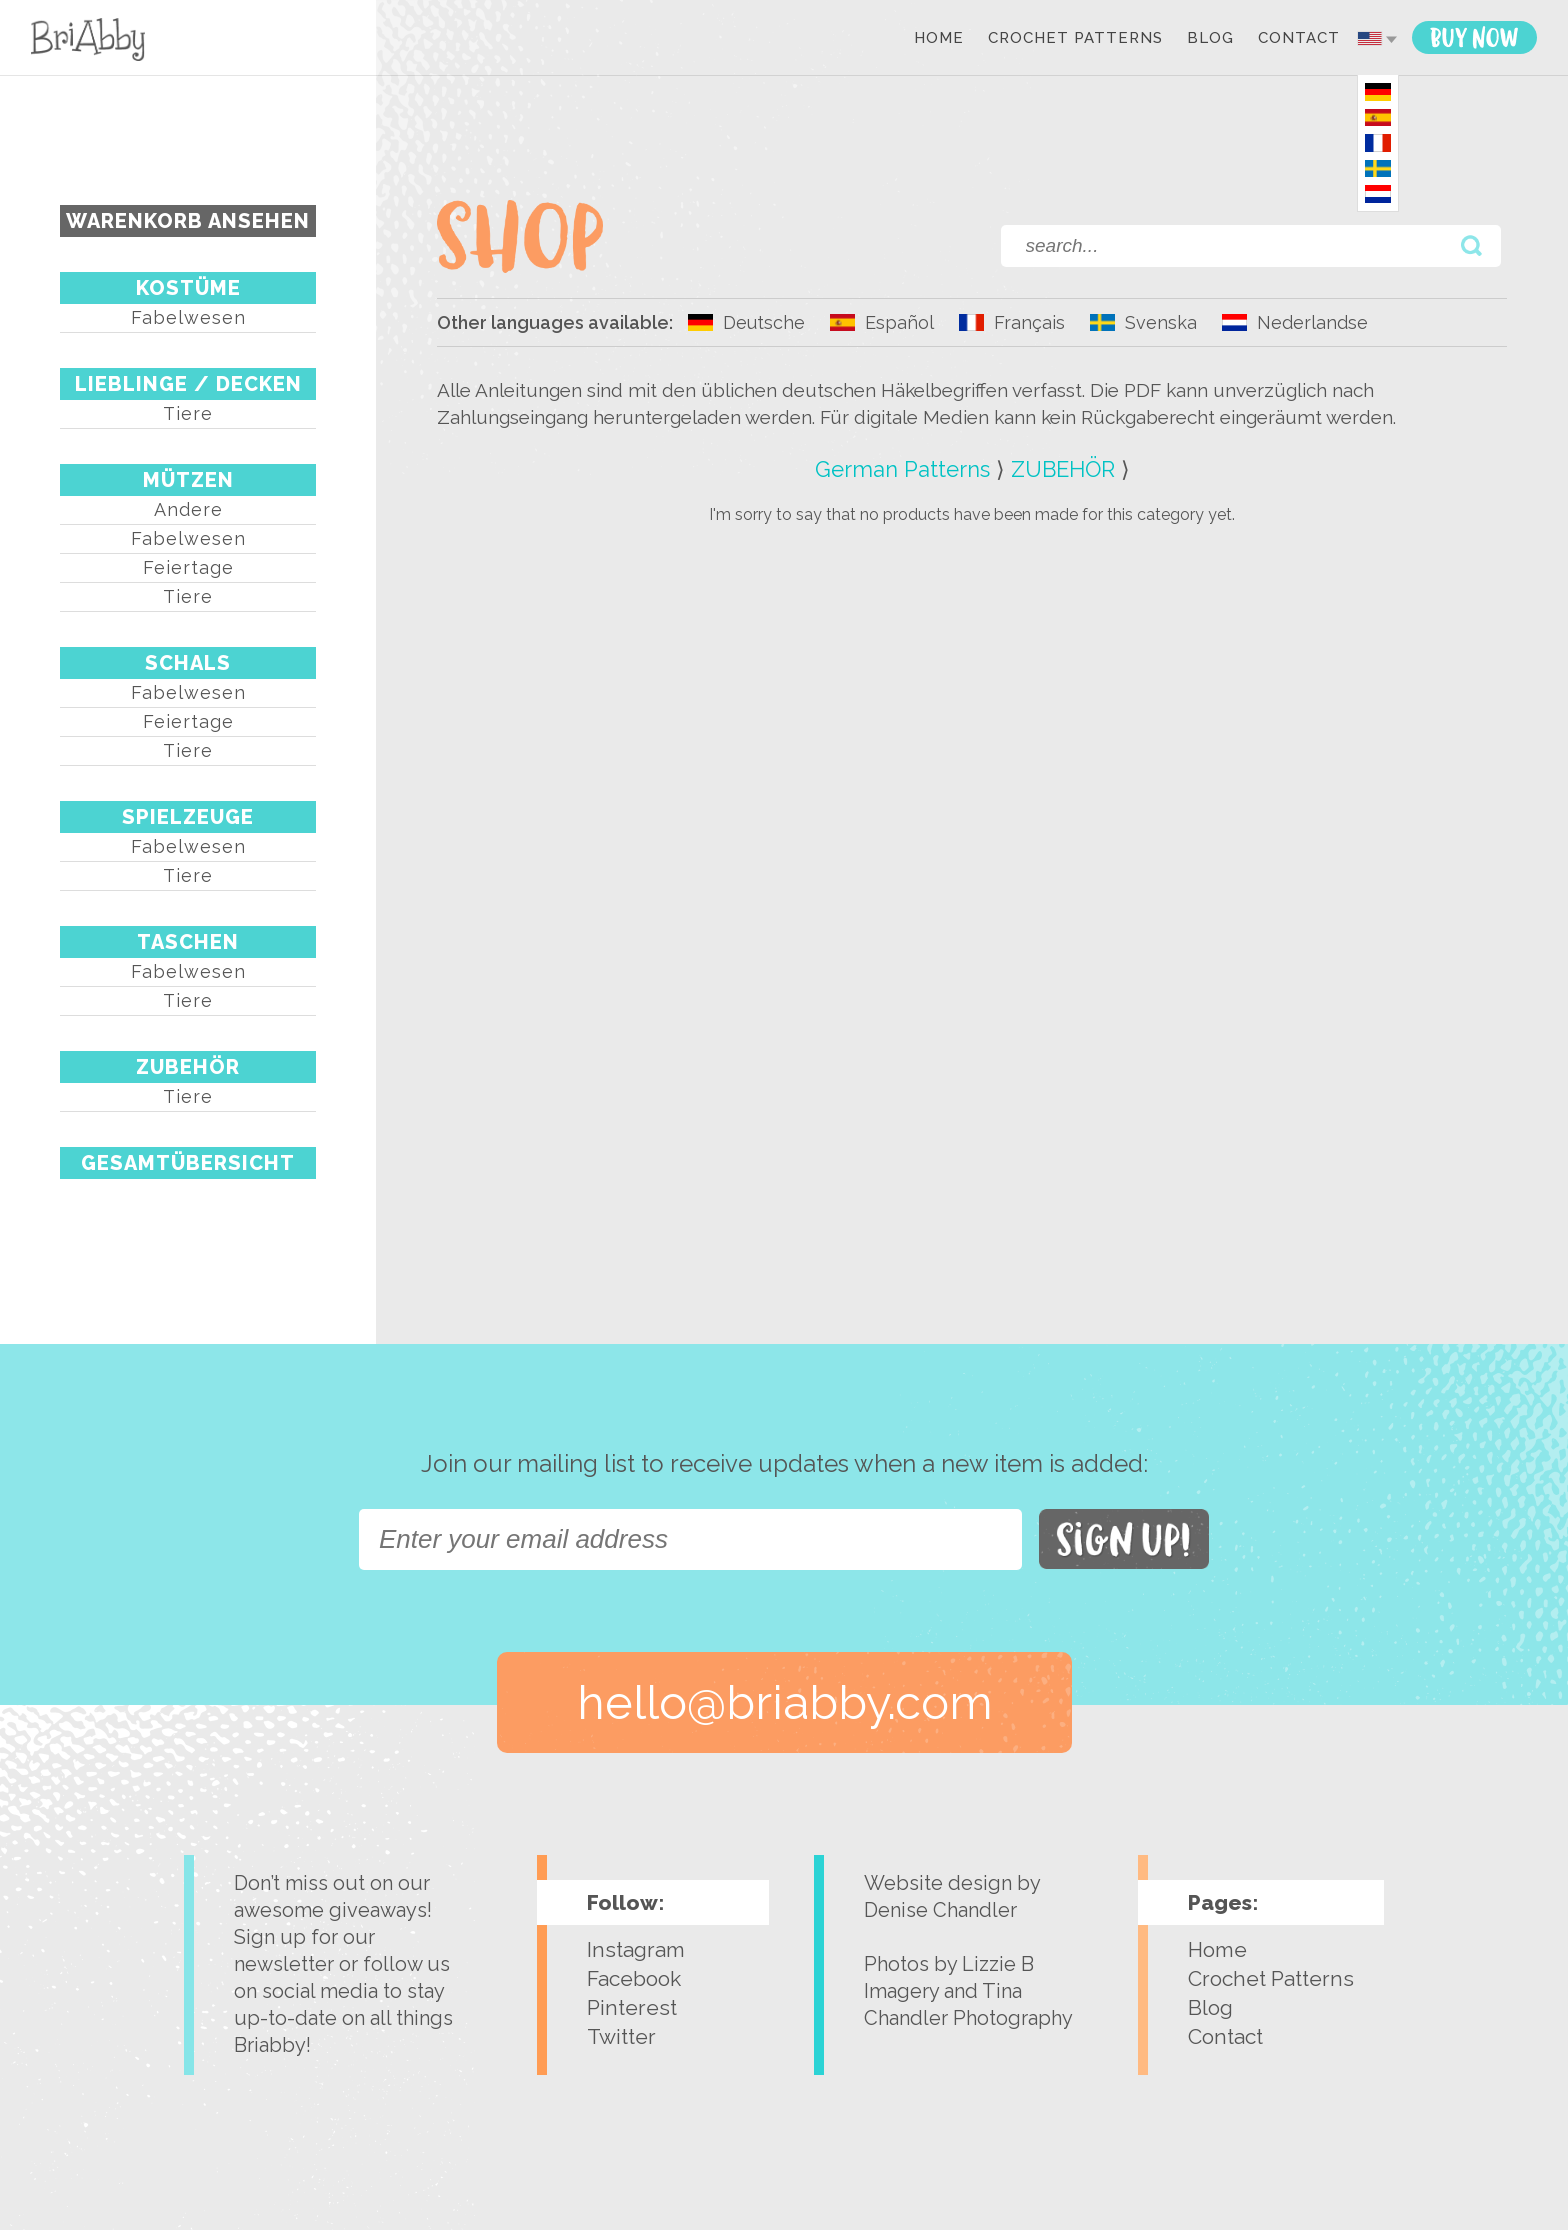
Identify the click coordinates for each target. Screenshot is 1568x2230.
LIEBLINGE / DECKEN (188, 384)
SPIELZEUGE (188, 817)
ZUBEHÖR (188, 1067)
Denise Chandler (940, 1910)
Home (939, 39)
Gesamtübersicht (188, 1163)
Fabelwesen (188, 317)
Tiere (188, 413)
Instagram (636, 1949)
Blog (1210, 39)
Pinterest (632, 2007)
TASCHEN (188, 942)
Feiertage (188, 567)
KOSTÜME (188, 288)
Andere (188, 509)
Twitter (621, 2036)
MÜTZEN (188, 480)
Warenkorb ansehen (188, 221)
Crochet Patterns (1075, 39)
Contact (1299, 39)
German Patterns (902, 469)
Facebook (634, 1978)
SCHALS (188, 663)
